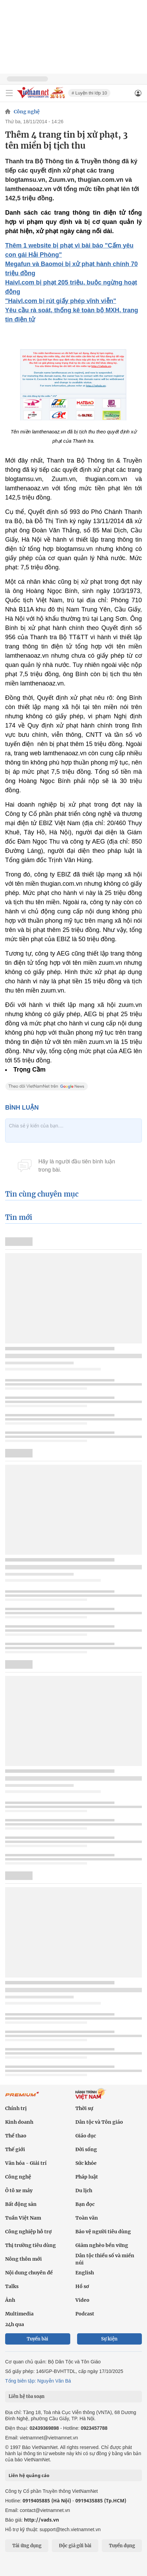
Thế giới (15, 2149)
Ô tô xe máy (19, 2190)
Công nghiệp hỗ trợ (28, 2231)
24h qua (14, 2324)
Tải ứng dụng (26, 2546)
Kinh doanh (19, 2122)
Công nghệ (27, 111)
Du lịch (83, 2190)
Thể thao (15, 2136)
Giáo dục (85, 2136)
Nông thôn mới (23, 2259)
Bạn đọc (85, 2204)
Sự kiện (109, 2339)
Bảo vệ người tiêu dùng (103, 2231)
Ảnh (10, 2300)
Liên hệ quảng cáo (29, 2475)
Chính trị (16, 2108)
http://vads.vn (41, 2519)
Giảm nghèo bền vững (101, 2245)
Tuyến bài (37, 2339)
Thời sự (84, 2108)
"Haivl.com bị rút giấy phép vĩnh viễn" (60, 301)
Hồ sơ (82, 2286)
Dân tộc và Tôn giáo (99, 2122)
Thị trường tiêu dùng (30, 2245)
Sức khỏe (86, 2163)
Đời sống (86, 2149)
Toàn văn (86, 2218)
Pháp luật (86, 2177)
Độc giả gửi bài (75, 2546)
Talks (12, 2286)
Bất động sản (21, 2204)
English (84, 2273)
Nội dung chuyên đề (29, 2273)
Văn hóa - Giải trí (26, 2163)
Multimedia (19, 2314)
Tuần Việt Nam (23, 2218)
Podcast (84, 2314)
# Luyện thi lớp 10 (89, 93)
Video (82, 2300)
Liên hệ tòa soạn (27, 2396)
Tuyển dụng (122, 2546)
